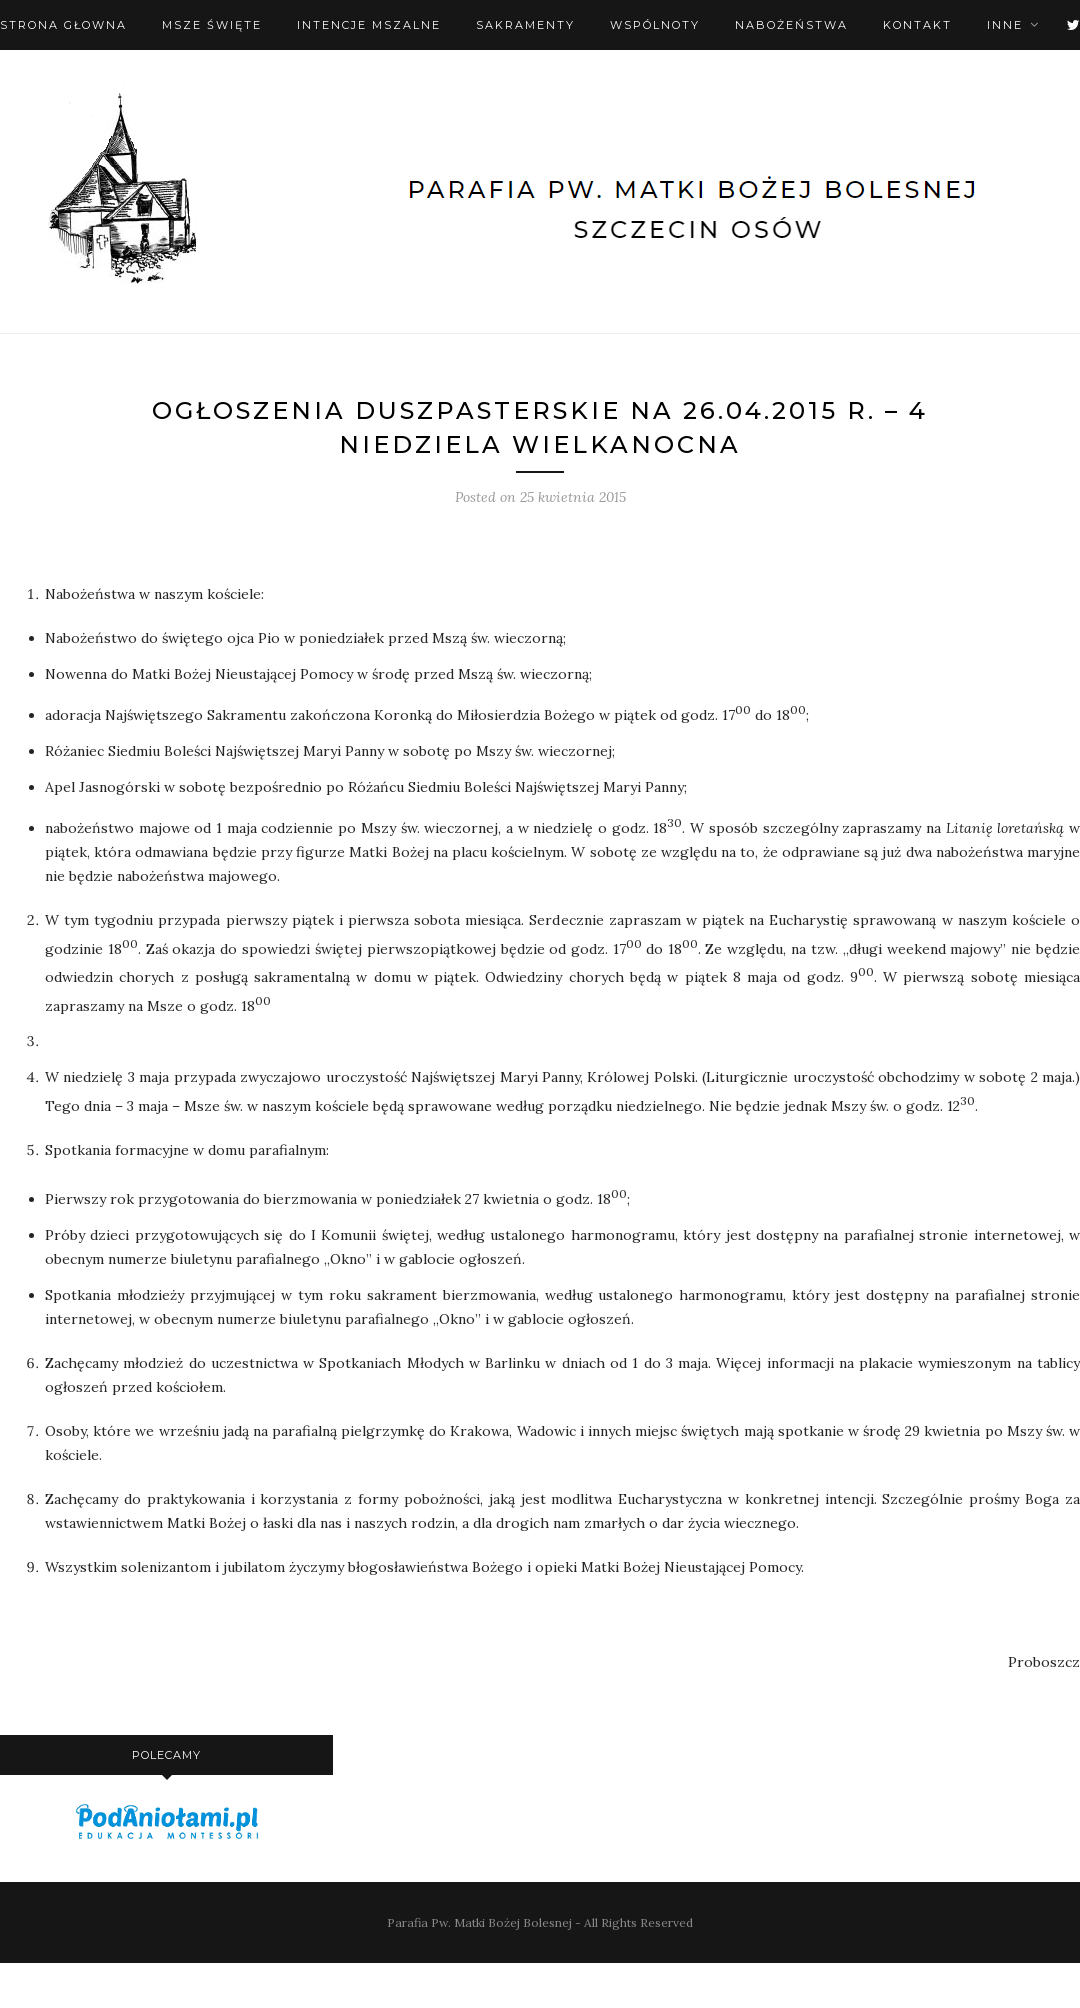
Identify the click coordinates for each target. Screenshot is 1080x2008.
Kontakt (917, 25)
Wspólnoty (655, 25)
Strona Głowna (63, 25)
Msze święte (212, 25)
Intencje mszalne (369, 25)
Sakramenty (525, 25)
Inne (1005, 25)
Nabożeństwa (791, 25)
